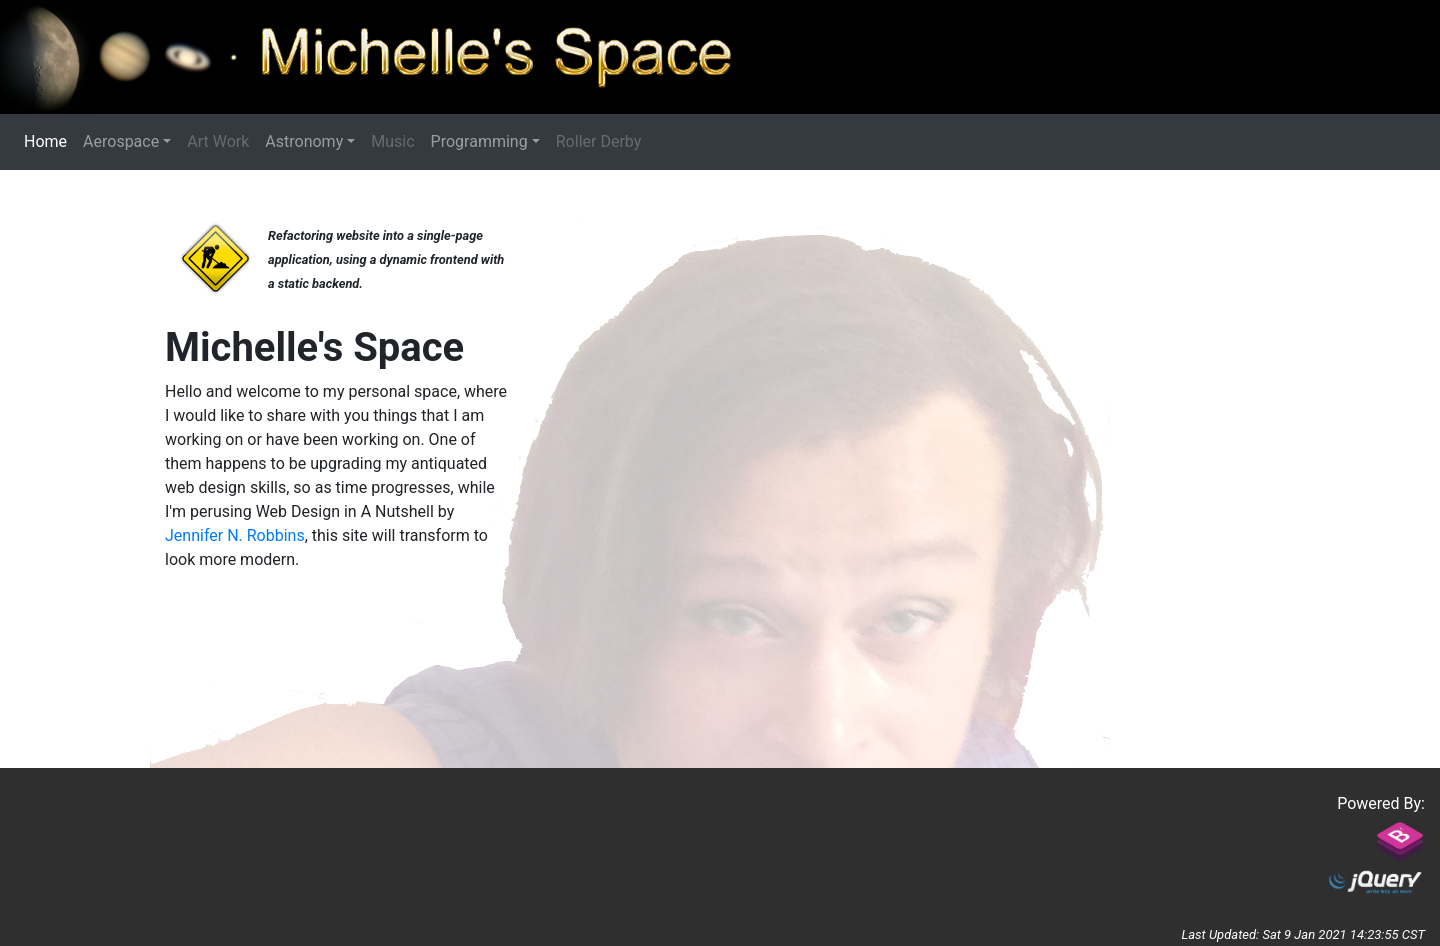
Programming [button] (479, 141)
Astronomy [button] (304, 141)
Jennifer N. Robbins (235, 535)
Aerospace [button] (121, 141)
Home (49, 140)
